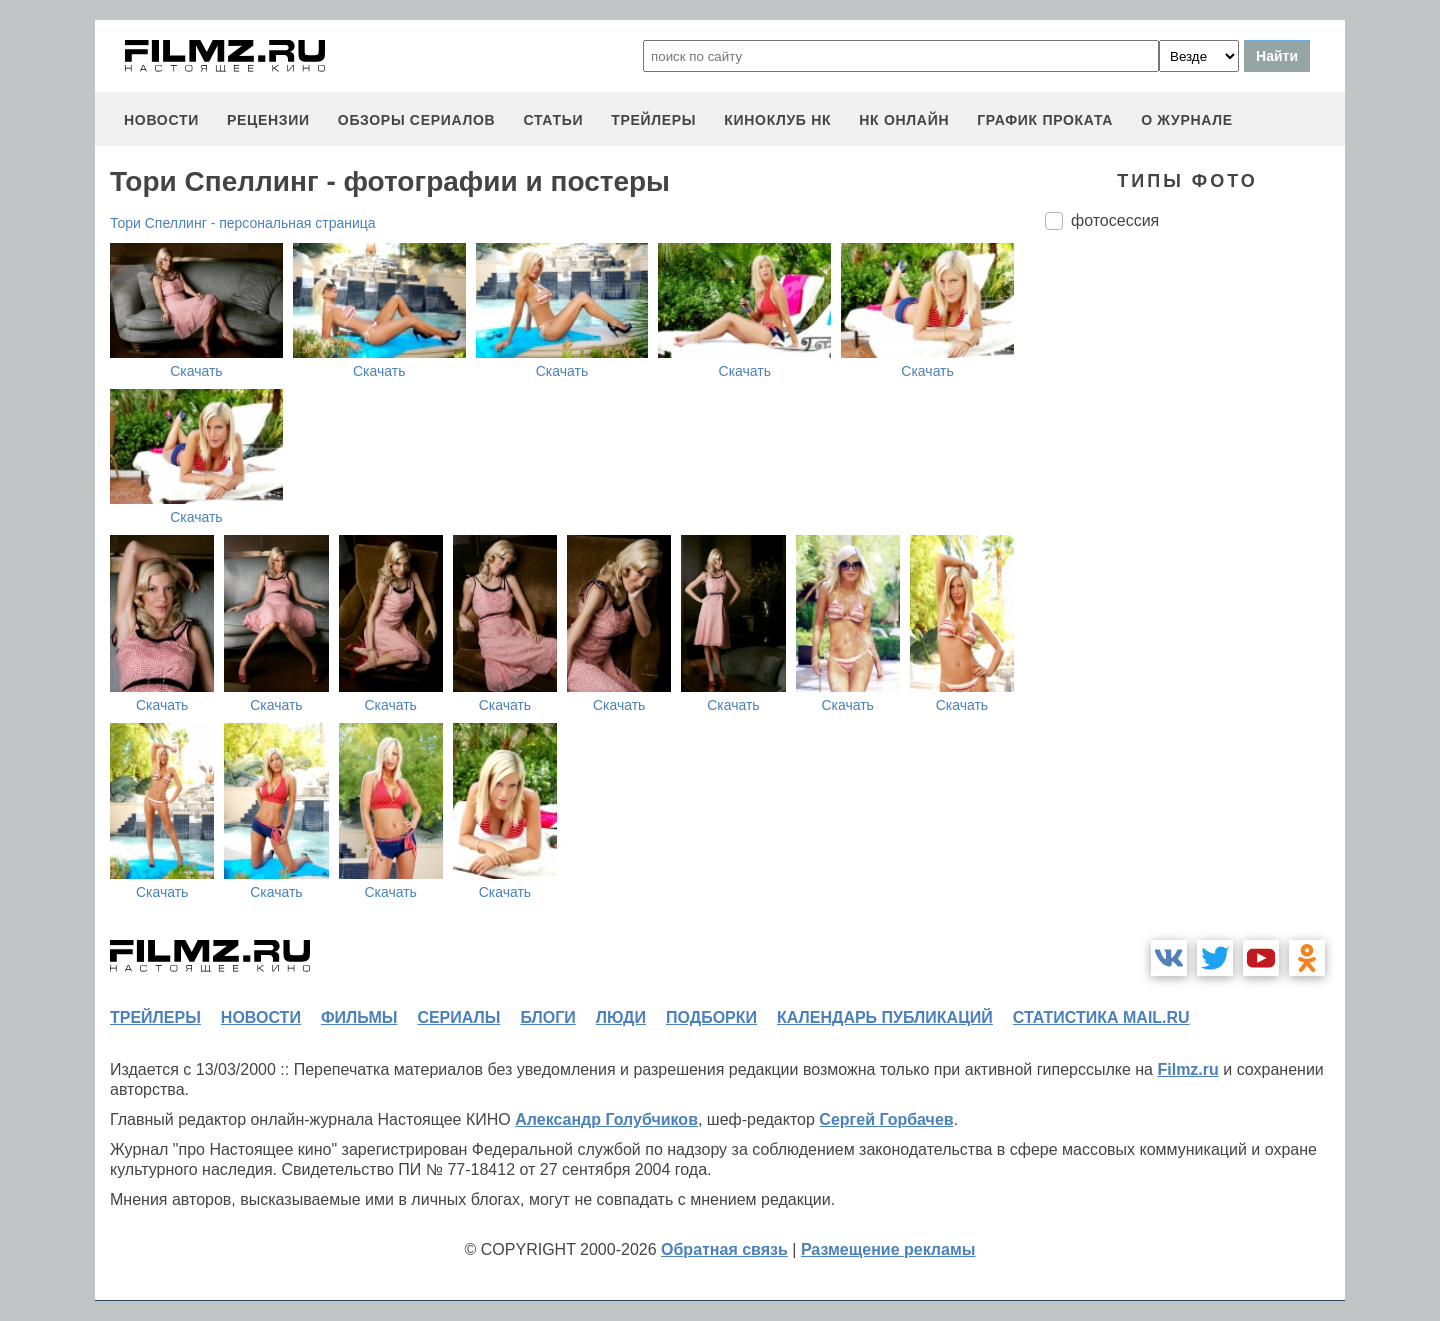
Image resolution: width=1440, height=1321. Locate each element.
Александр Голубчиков (606, 1119)
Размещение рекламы (888, 1249)
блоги (547, 1017)
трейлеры (653, 120)
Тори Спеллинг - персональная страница (243, 223)
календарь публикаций (885, 1017)
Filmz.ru (1187, 1069)
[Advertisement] (1195, 580)
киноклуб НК (777, 120)
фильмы (359, 1017)
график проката (1045, 120)
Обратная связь (724, 1249)
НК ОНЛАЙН (904, 120)
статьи (553, 120)
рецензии (268, 120)
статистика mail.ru (1101, 1017)
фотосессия (1115, 220)
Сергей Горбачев (886, 1119)
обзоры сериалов (417, 120)
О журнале (1187, 120)
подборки (711, 1017)
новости (161, 120)
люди (621, 1017)
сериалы (458, 1017)
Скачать (196, 371)
